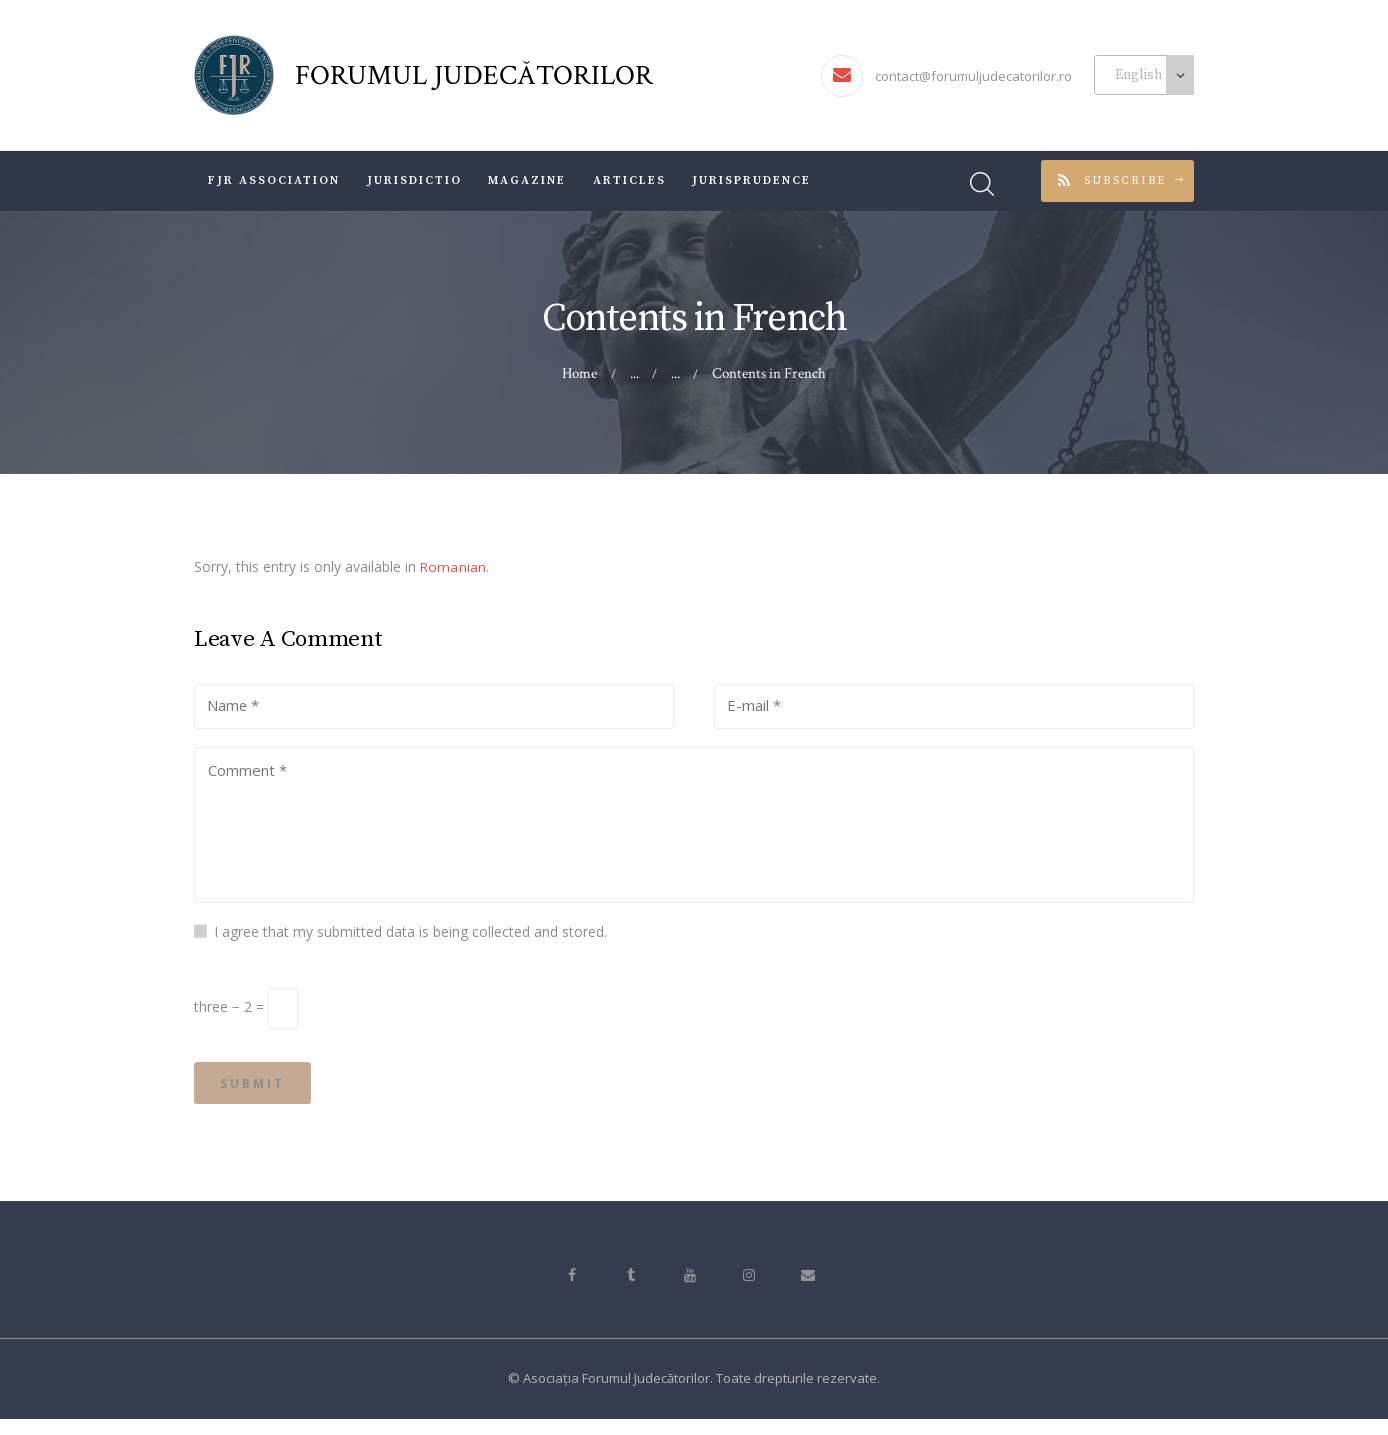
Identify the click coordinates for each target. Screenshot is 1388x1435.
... (675, 373)
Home (580, 373)
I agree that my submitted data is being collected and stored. (410, 938)
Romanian (453, 566)
